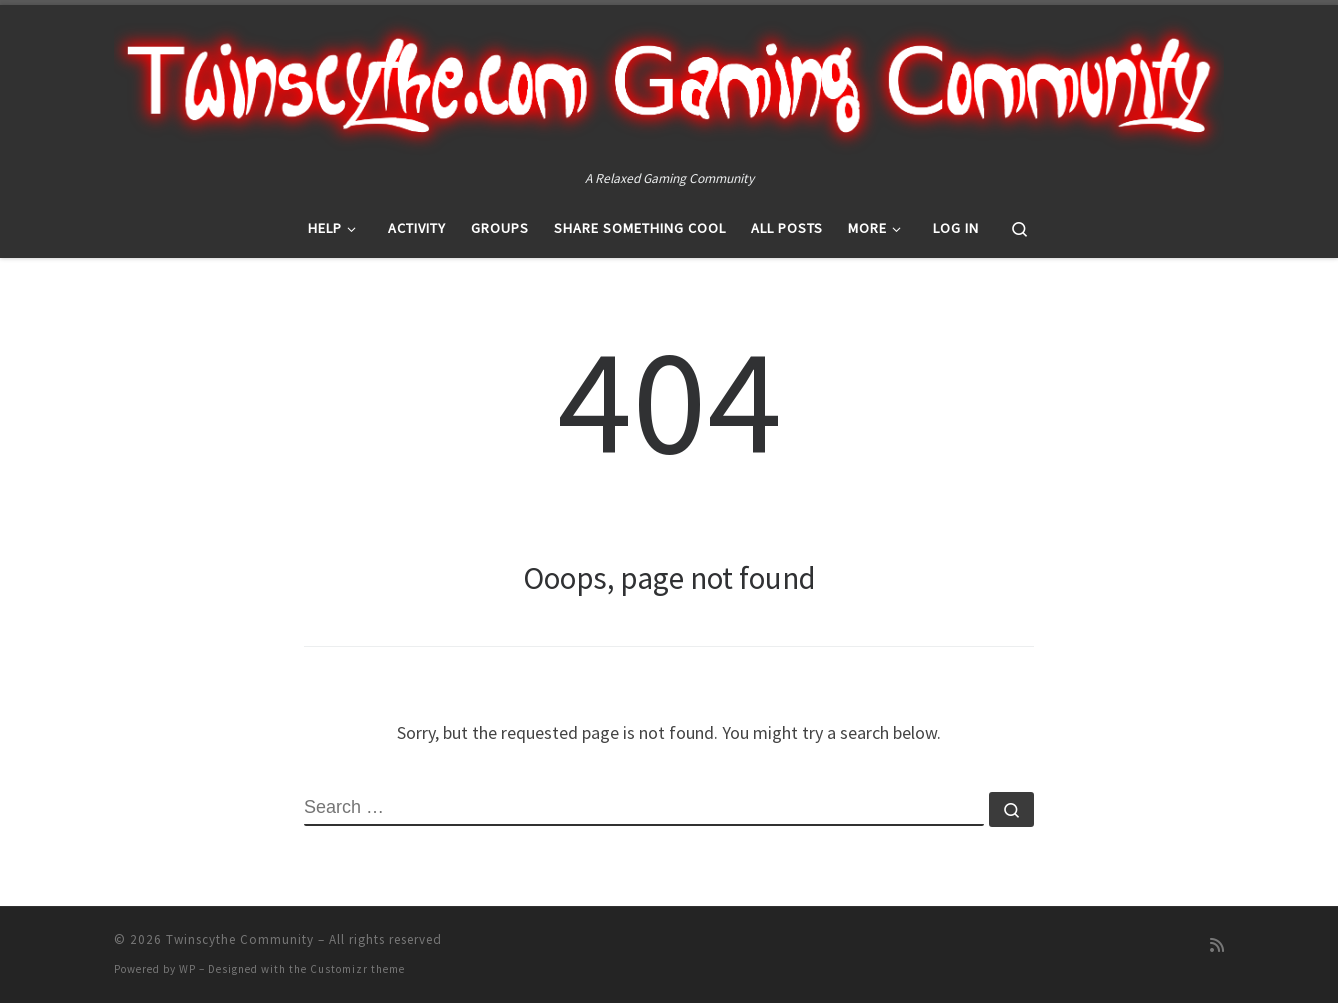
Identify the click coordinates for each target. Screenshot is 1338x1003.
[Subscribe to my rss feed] (1217, 945)
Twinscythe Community (240, 939)
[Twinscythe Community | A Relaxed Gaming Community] (669, 86)
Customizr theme (357, 969)
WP (187, 969)
